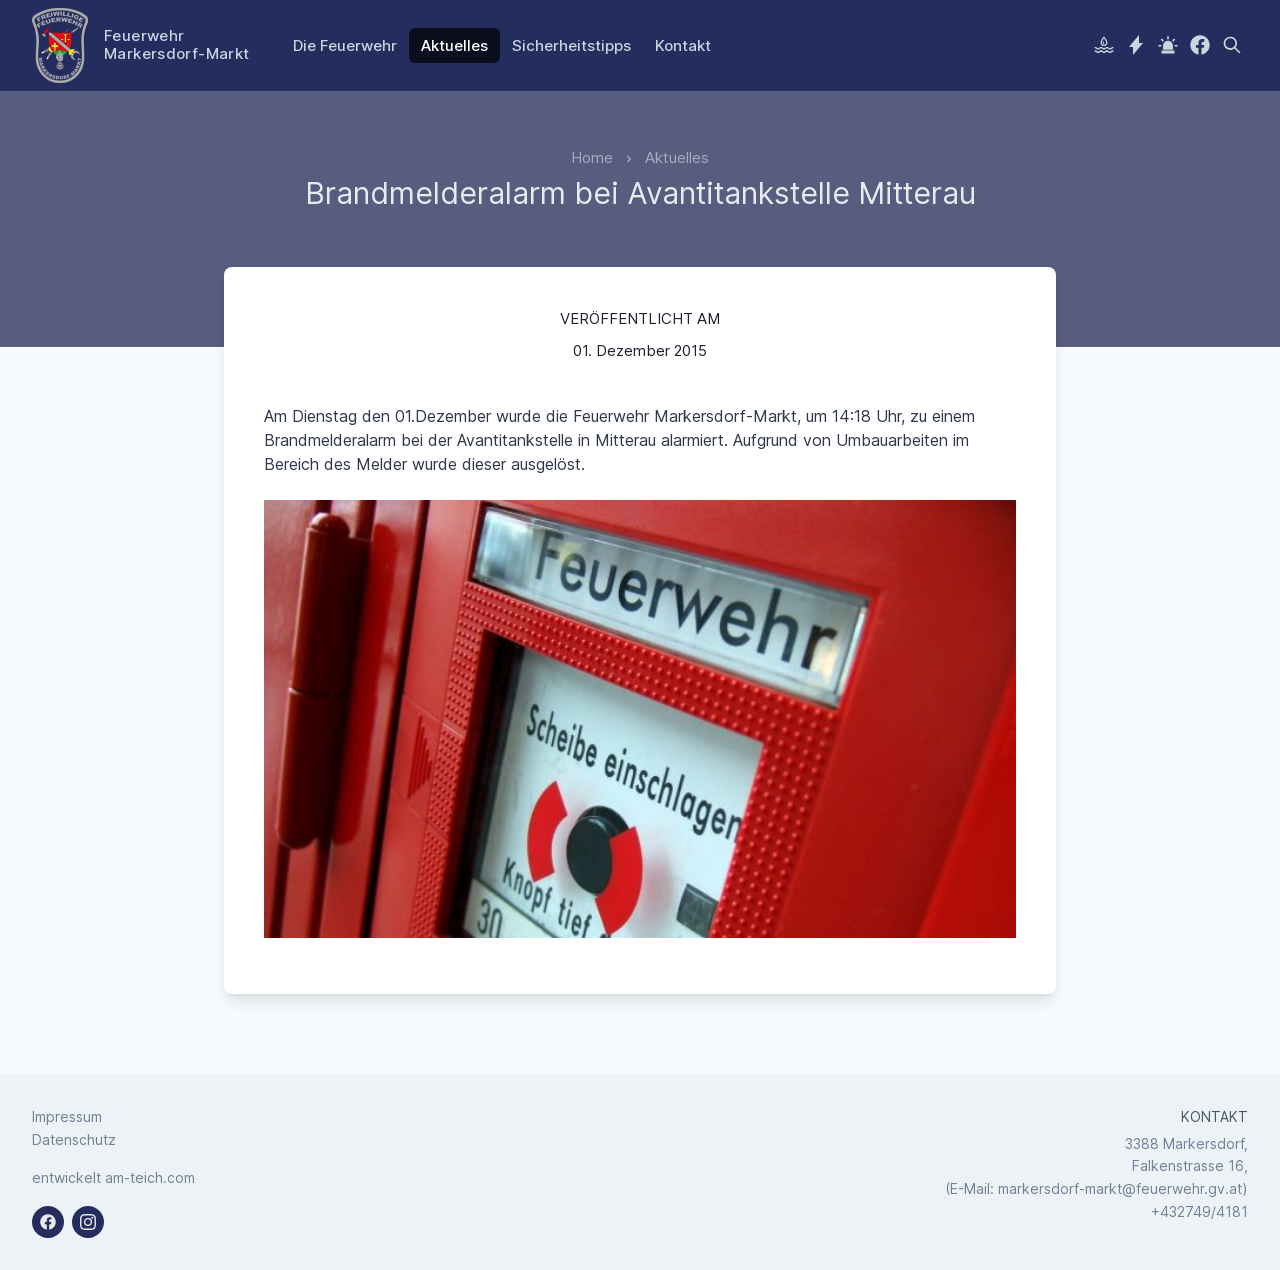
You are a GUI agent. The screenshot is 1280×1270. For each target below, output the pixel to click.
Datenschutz (74, 1139)
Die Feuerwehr (345, 45)
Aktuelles (454, 45)
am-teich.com (150, 1177)
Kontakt (683, 45)
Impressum (67, 1116)
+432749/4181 (1199, 1211)
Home (592, 157)
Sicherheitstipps (571, 45)
